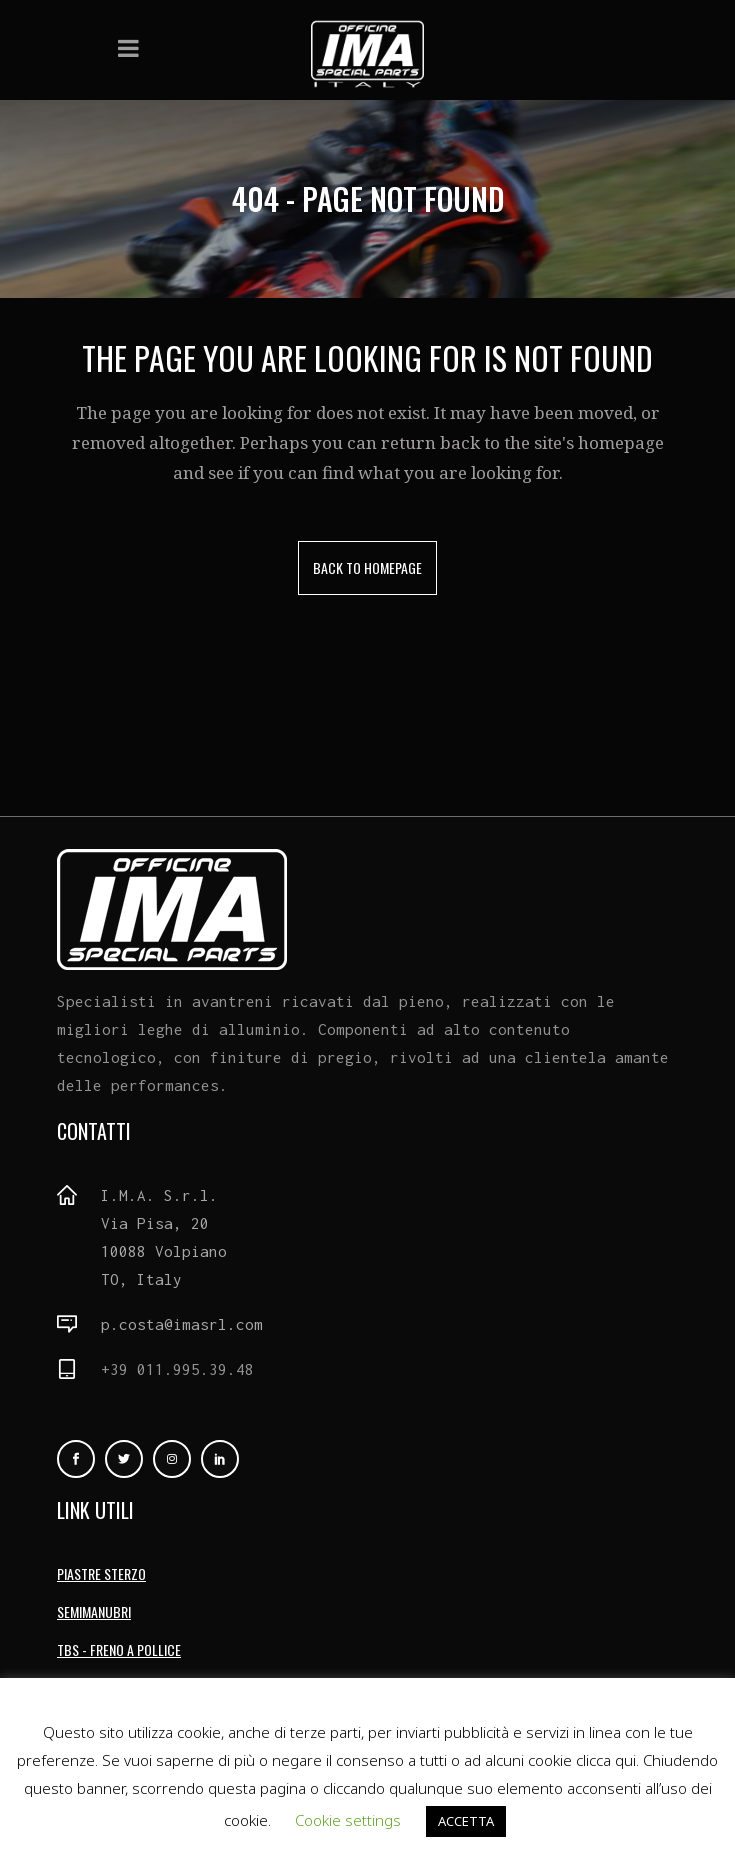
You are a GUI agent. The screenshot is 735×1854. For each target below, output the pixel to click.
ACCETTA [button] (466, 1821)
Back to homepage (367, 567)
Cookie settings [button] (348, 1820)
